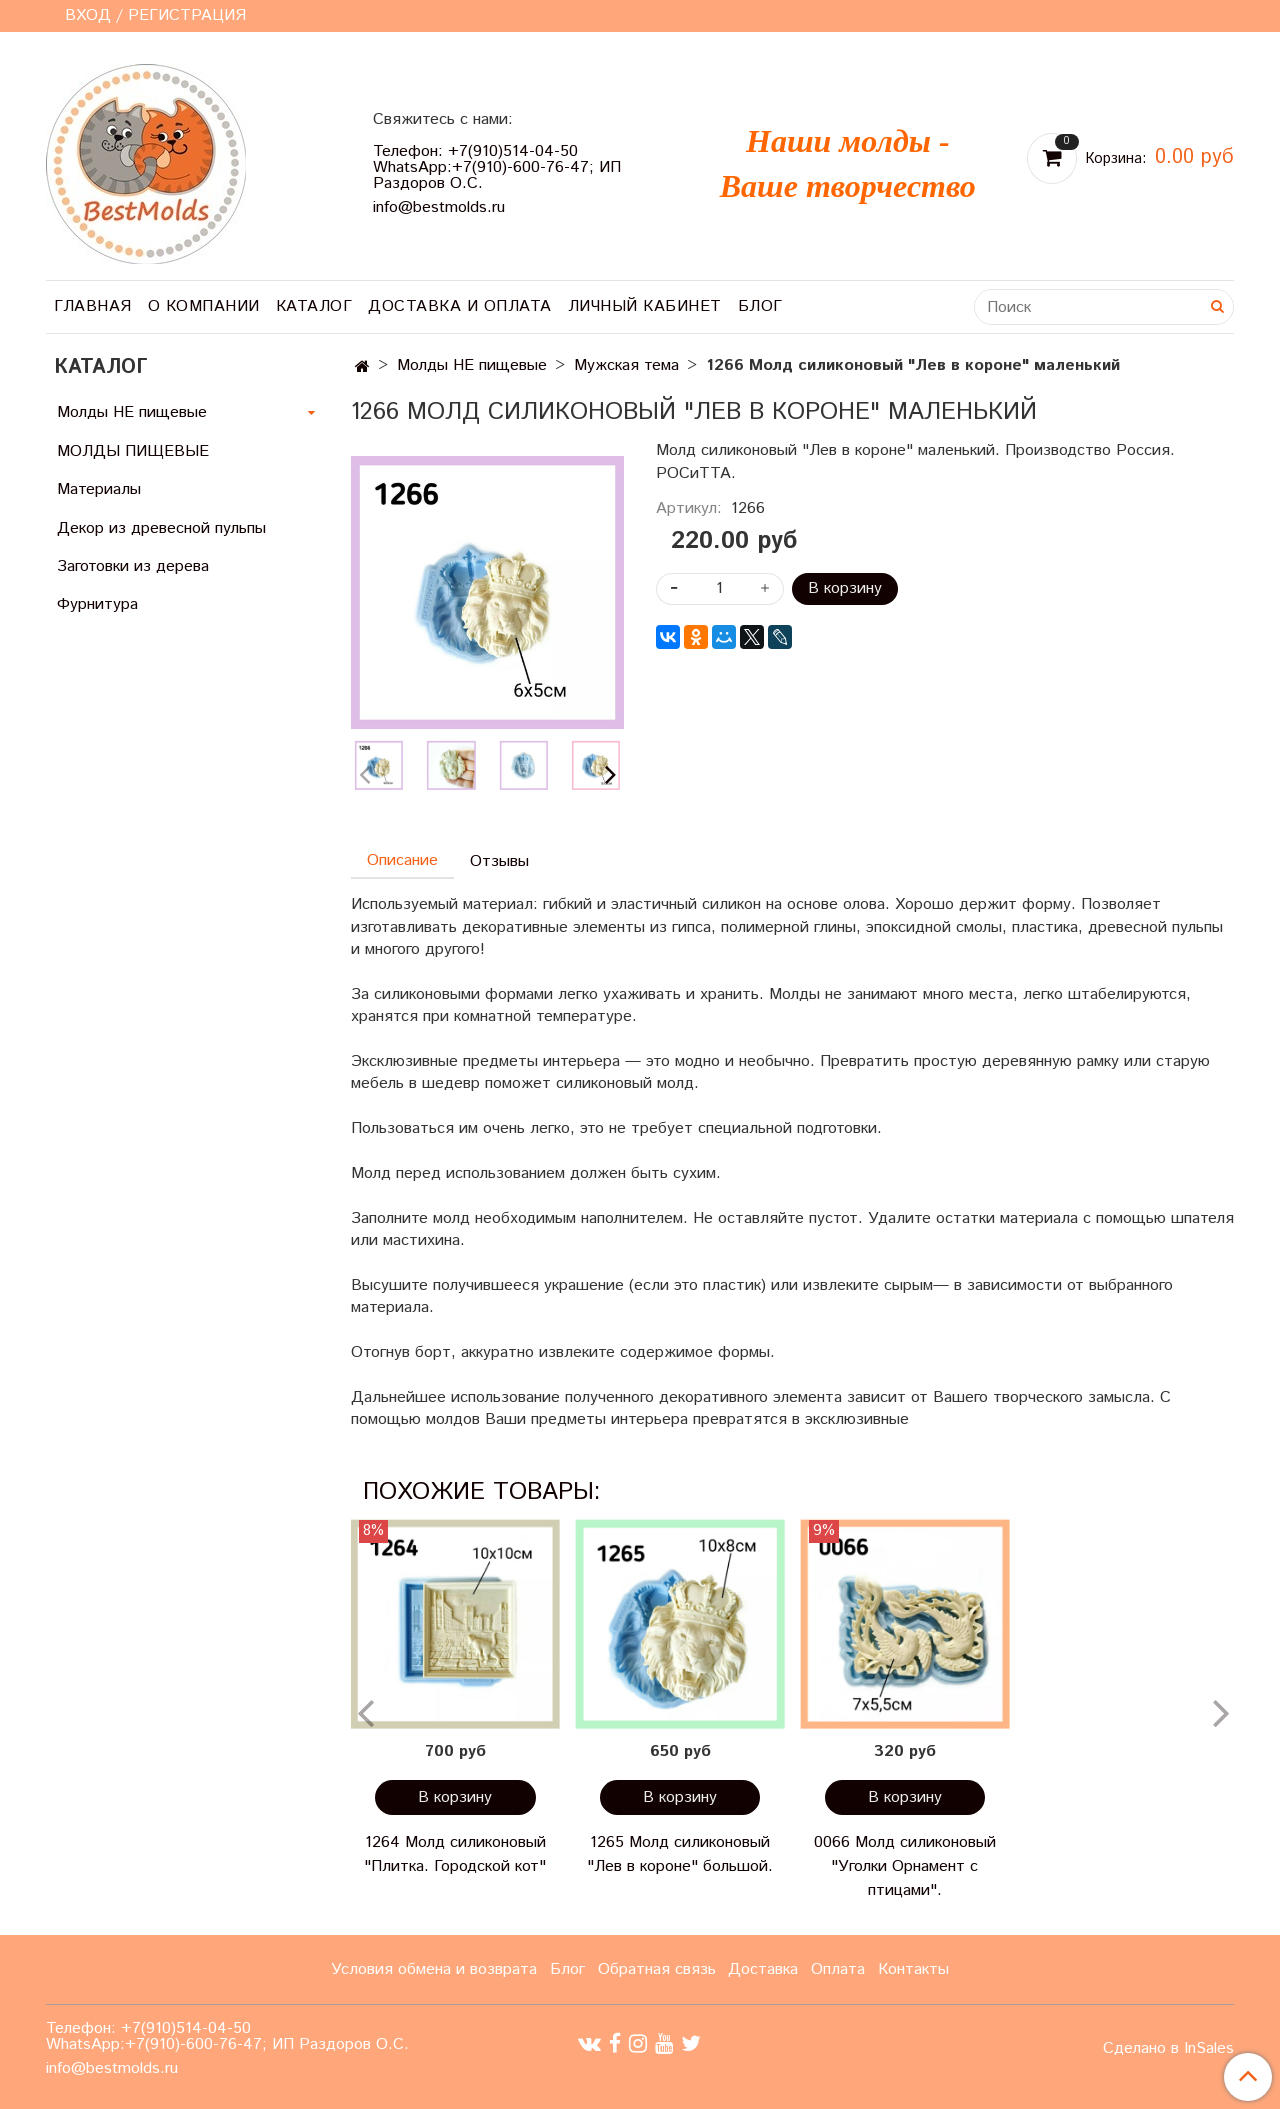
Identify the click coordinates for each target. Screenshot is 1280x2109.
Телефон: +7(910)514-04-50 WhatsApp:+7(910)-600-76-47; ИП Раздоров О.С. (497, 167)
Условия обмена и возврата (434, 1969)
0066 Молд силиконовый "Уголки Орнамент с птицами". (905, 1866)
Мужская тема (626, 365)
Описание (402, 860)
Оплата (838, 1969)
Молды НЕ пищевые (472, 365)
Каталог (314, 306)
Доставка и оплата (460, 306)
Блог (760, 306)
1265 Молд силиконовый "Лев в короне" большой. (680, 1854)
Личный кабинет (645, 306)
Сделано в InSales (1168, 2049)
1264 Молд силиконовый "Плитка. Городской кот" (455, 1854)
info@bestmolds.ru (439, 207)
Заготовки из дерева (133, 566)
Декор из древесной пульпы (161, 528)
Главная (93, 306)
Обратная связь (657, 1969)
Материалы (99, 489)
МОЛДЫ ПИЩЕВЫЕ (133, 451)
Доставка (763, 1969)
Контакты (913, 1969)
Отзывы (499, 861)
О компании (204, 306)
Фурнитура (97, 604)
